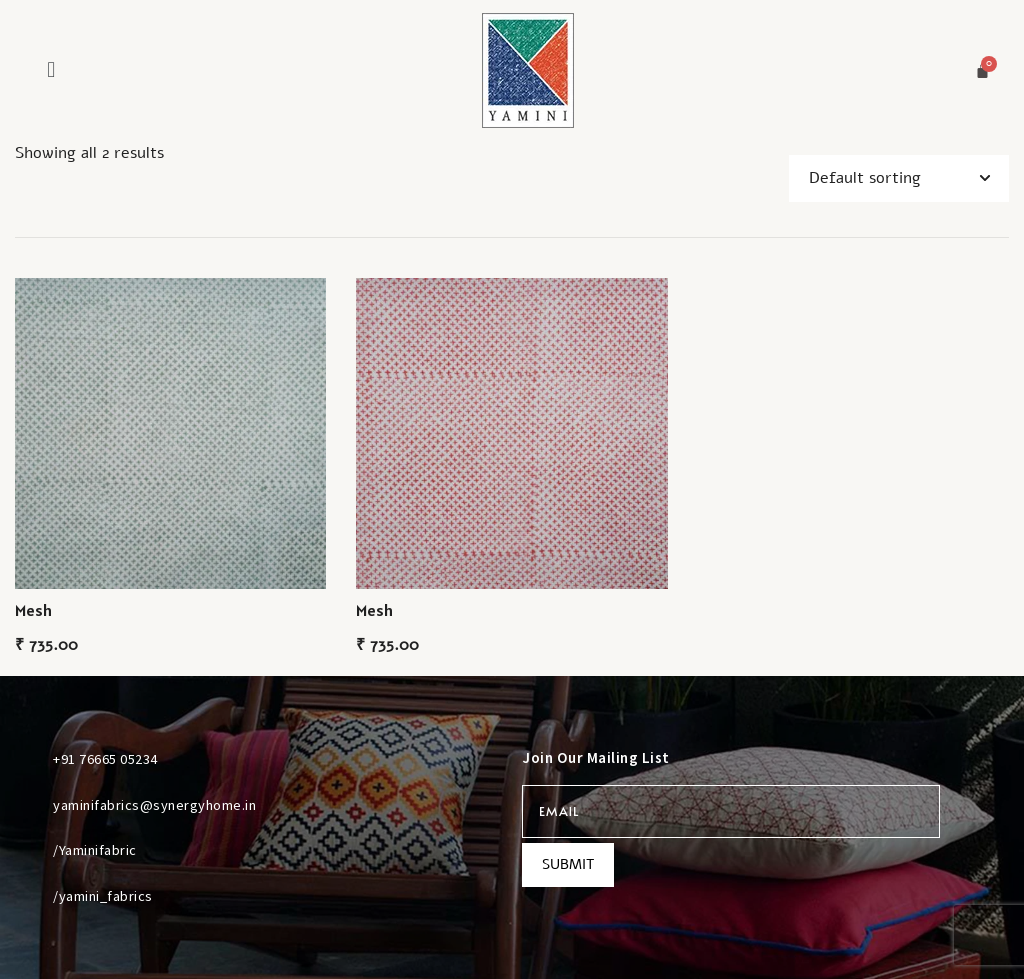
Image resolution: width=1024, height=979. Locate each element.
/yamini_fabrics (103, 896)
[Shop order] (899, 178)
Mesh (33, 610)
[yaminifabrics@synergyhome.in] (29, 804)
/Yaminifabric (95, 850)
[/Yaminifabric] (29, 850)
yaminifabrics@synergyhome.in (154, 805)
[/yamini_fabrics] (29, 895)
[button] (50, 69)
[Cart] (982, 70)
